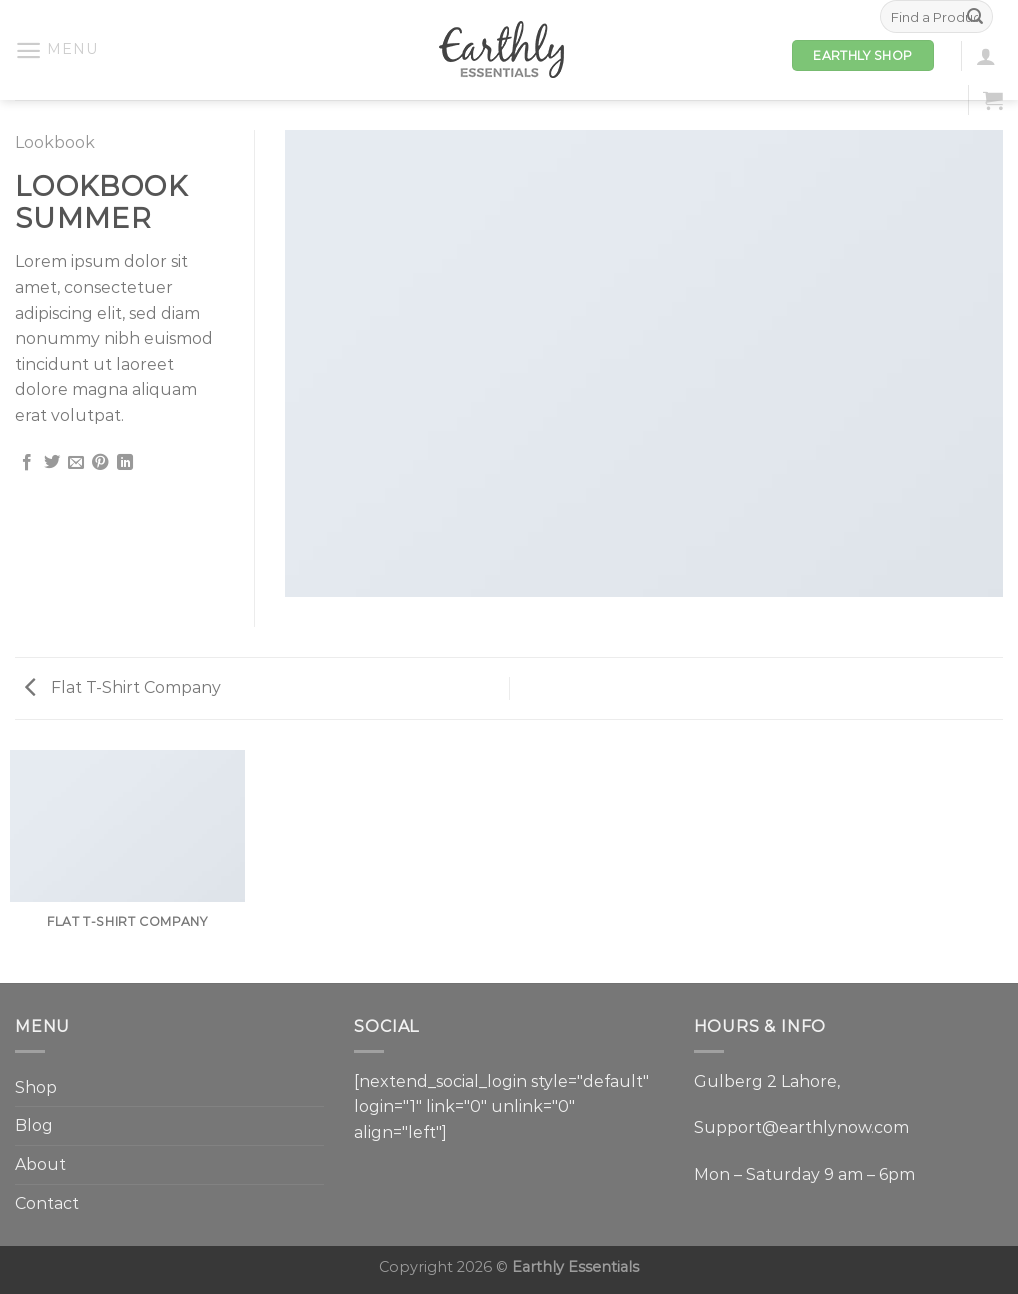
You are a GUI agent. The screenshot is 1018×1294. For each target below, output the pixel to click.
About (40, 1164)
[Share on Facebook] (27, 463)
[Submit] (975, 17)
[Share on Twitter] (52, 463)
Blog (34, 1125)
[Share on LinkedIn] (125, 463)
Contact (47, 1203)
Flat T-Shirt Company (123, 687)
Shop (36, 1087)
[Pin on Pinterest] (100, 463)
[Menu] (56, 50)
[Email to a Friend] (76, 463)
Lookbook (55, 142)
